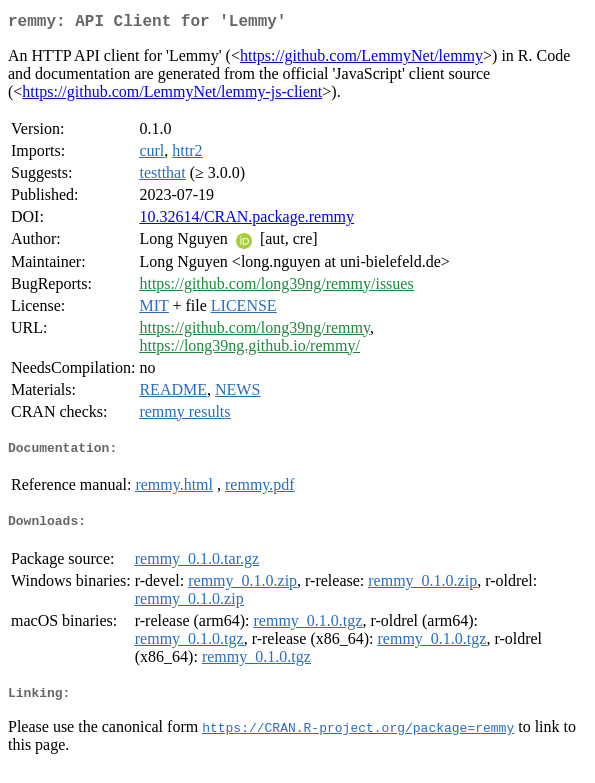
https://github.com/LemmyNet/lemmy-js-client (172, 95)
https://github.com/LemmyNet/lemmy (361, 59)
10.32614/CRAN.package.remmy (246, 220)
